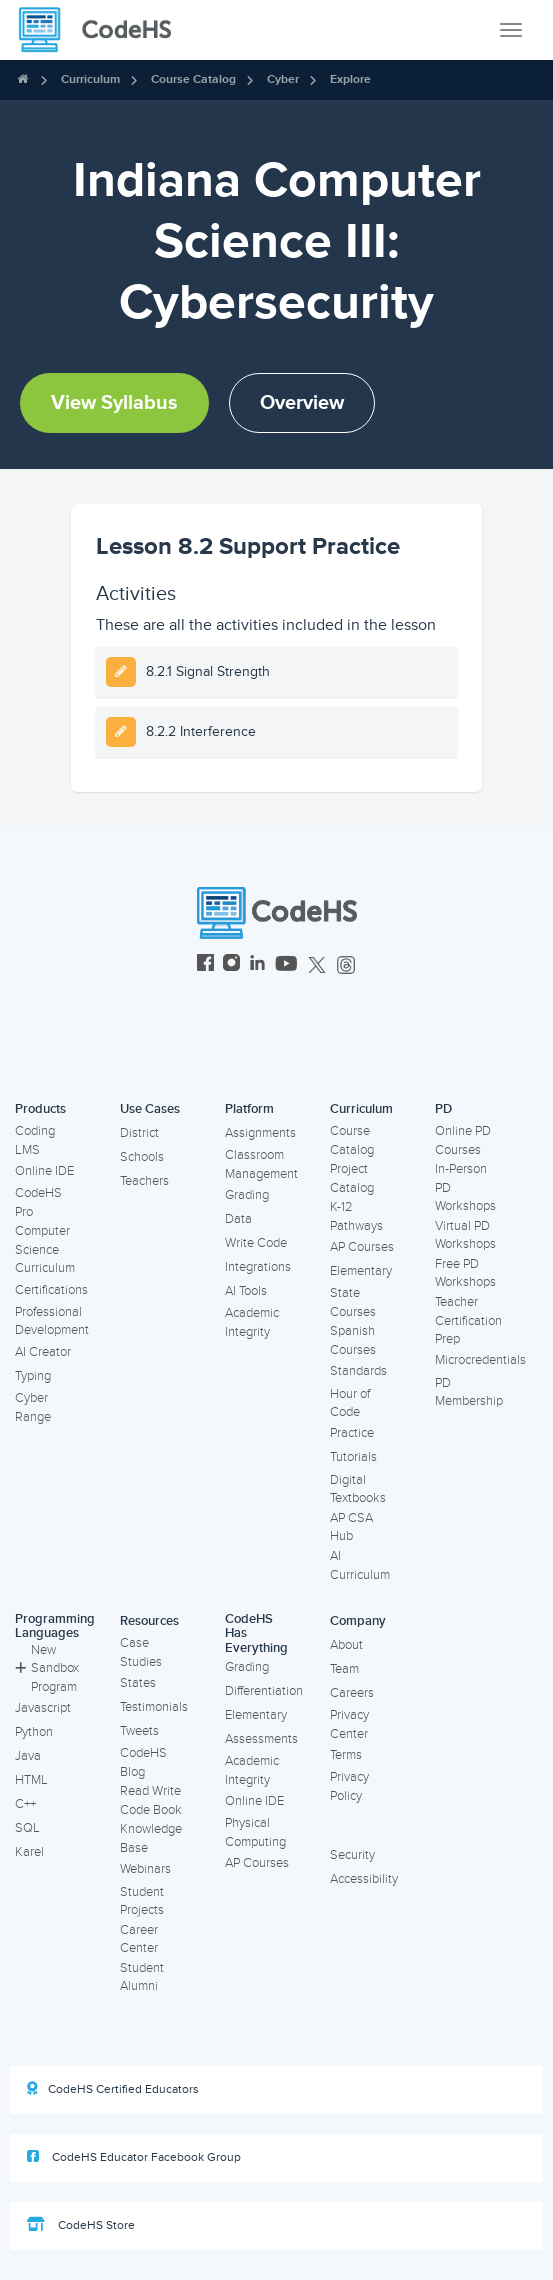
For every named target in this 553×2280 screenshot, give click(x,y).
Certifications (51, 1290)
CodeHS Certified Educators (113, 2089)
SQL (27, 1828)
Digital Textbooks (358, 1489)
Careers (352, 1693)
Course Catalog (193, 79)
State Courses (353, 1302)
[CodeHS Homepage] (103, 30)
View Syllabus (114, 403)
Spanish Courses (353, 1340)
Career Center (139, 1939)
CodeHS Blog (143, 1762)
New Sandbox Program (47, 1668)
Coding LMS (35, 1140)
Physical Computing (255, 1832)
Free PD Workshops (465, 1273)
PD (443, 1109)
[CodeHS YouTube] (286, 965)
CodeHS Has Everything (256, 1633)
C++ (25, 1804)
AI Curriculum (360, 1565)
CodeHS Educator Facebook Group (134, 2157)
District (139, 1133)
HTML (31, 1780)
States (138, 1683)
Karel (29, 1852)
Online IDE (44, 1171)
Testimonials (154, 1707)
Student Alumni (142, 1977)
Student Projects (142, 1901)
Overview (302, 403)
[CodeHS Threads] (346, 965)
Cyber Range (33, 1407)
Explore (350, 79)
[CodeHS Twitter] (317, 965)
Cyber (283, 79)
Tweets (139, 1731)
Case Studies (141, 1652)
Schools (142, 1157)
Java (28, 1756)
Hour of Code (350, 1403)
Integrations (258, 1267)
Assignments (260, 1133)
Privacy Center (349, 1724)
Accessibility (364, 1879)
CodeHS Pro (38, 1202)
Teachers (144, 1181)
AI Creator (43, 1352)
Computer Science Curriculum (45, 1249)
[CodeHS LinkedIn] (257, 965)
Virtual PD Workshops (465, 1235)
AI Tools (246, 1291)
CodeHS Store (81, 2225)
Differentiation (264, 1691)
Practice (352, 1433)
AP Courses (362, 1247)
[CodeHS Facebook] (205, 965)
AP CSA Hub (351, 1527)
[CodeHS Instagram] (231, 965)
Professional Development (52, 1321)
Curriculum (90, 79)
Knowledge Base (151, 1838)
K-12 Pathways (356, 1216)
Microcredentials (480, 1360)
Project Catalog (352, 1178)
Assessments (261, 1739)
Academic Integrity (252, 1322)
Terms (346, 1755)
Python (34, 1732)
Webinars (145, 1869)
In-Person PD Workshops (465, 1187)
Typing (33, 1376)
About (346, 1645)
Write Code (256, 1243)
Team (344, 1669)
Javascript (43, 1708)
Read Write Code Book (151, 1800)
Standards (358, 1371)
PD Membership (469, 1392)
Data (238, 1219)
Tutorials (353, 1457)
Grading (247, 1195)
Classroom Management (261, 1164)
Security (352, 1855)
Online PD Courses (463, 1140)
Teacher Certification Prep (468, 1320)
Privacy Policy (349, 1786)
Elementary (361, 1271)
